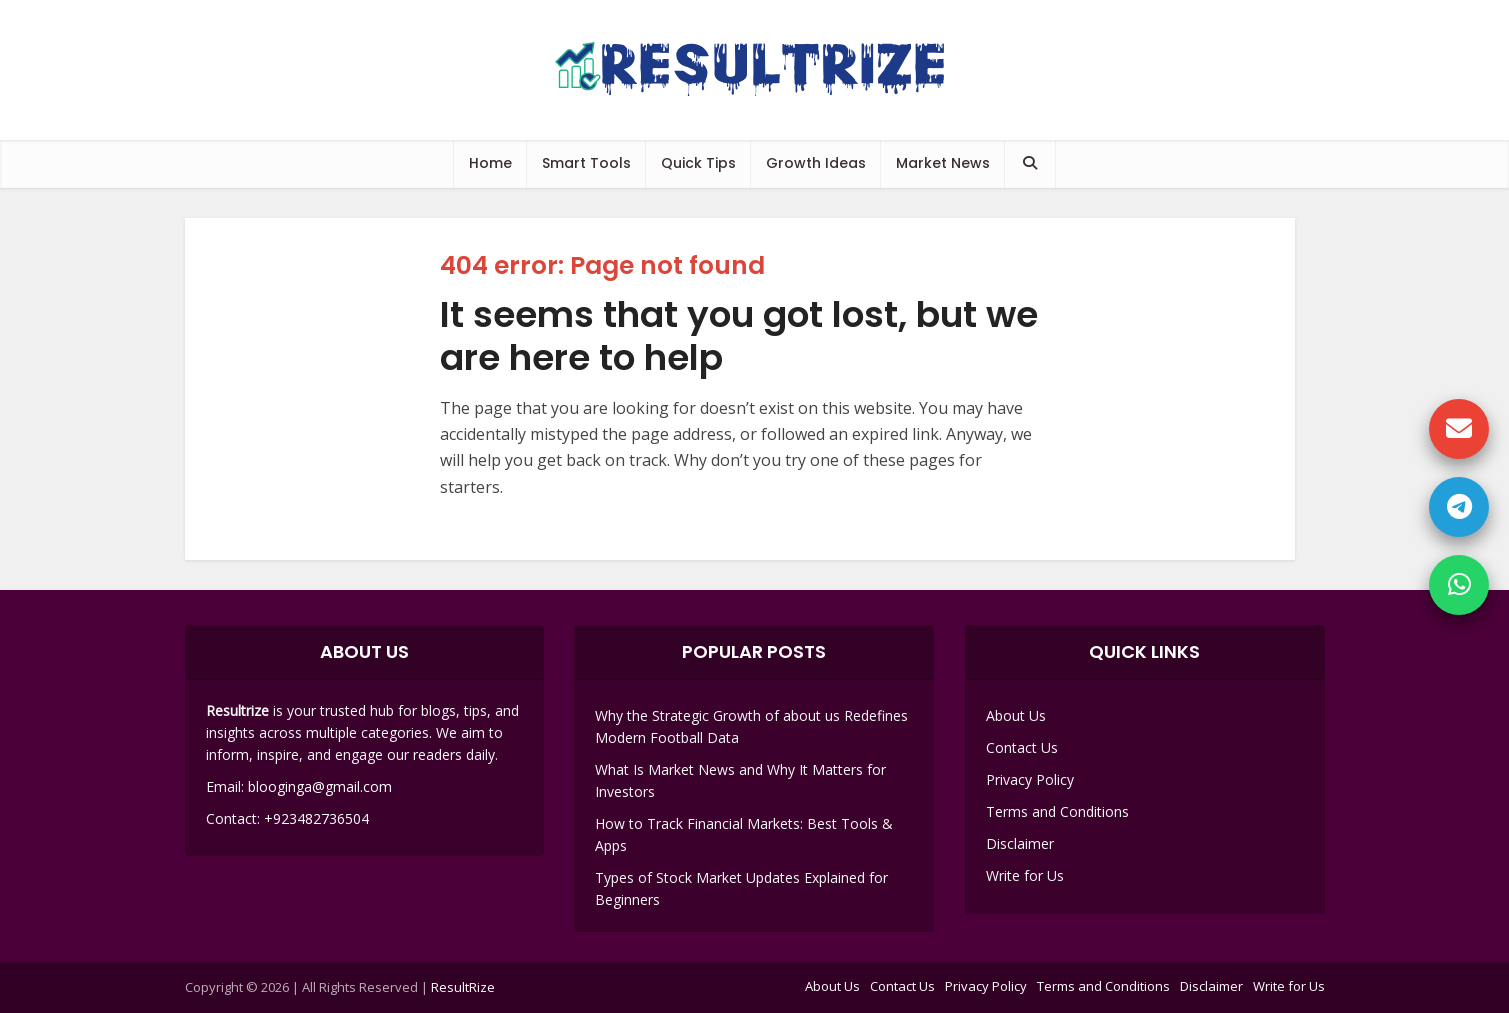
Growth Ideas (816, 163)
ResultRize (463, 987)
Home (490, 163)
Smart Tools (586, 163)
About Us (1016, 715)
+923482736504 (316, 818)
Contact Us (1022, 747)
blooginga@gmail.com (320, 786)
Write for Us (1025, 875)
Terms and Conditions (1057, 811)
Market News (943, 163)
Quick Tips (698, 163)
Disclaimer (1020, 843)
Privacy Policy (1030, 779)
